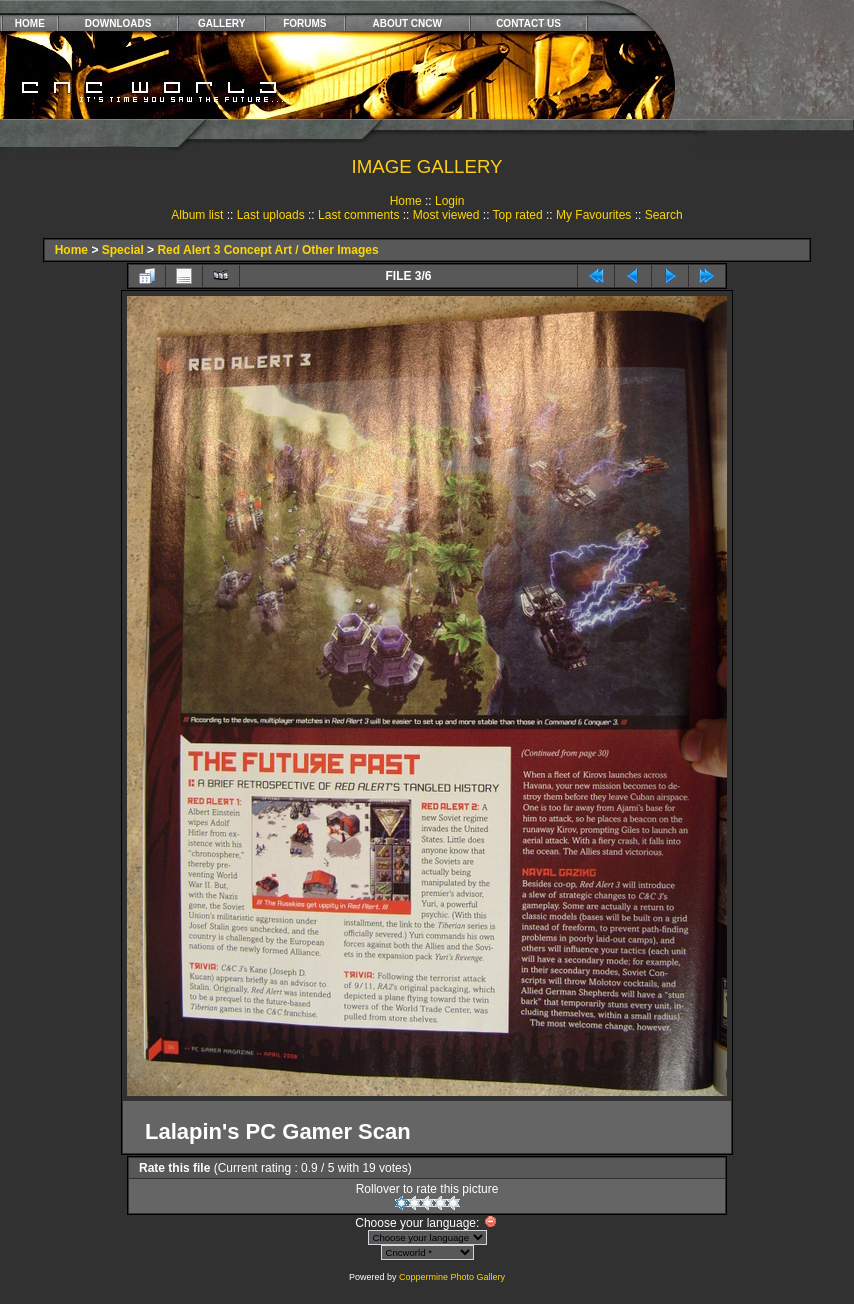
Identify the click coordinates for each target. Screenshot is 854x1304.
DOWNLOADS (118, 23)
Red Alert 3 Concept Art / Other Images (267, 250)
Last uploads (271, 215)
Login (449, 201)
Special (123, 250)
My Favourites (593, 215)
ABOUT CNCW (407, 23)
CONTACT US (528, 23)
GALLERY (221, 23)
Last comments (358, 215)
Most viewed (446, 215)
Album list (197, 215)
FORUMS (304, 23)
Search (664, 215)
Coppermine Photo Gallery (452, 1277)
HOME (30, 23)
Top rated (518, 215)
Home (406, 201)
